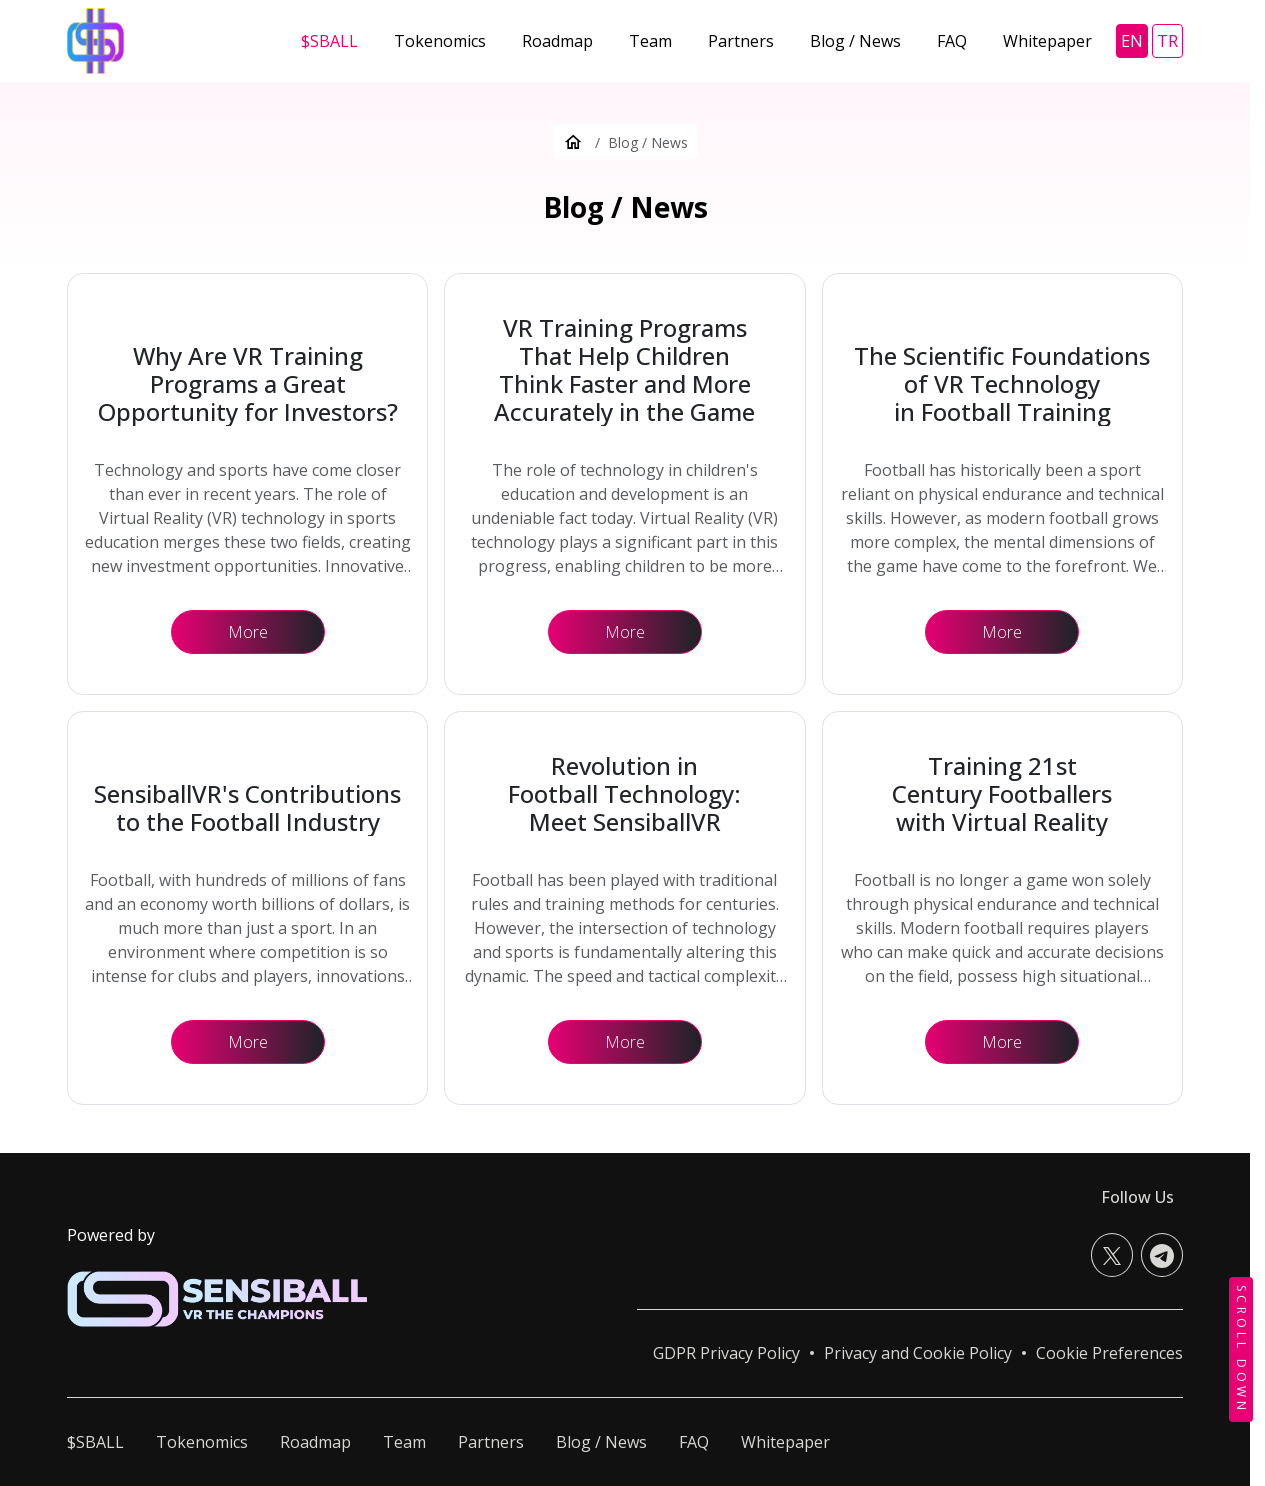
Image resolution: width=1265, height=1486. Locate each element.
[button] (1109, 1353)
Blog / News (601, 1442)
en (1132, 41)
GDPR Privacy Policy (726, 1353)
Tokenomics (202, 1442)
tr (1167, 41)
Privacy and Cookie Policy (918, 1353)
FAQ (694, 1442)
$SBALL (95, 1442)
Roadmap (315, 1442)
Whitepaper (785, 1442)
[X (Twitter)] (1112, 1255)
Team (404, 1442)
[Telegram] (1162, 1255)
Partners (491, 1442)
